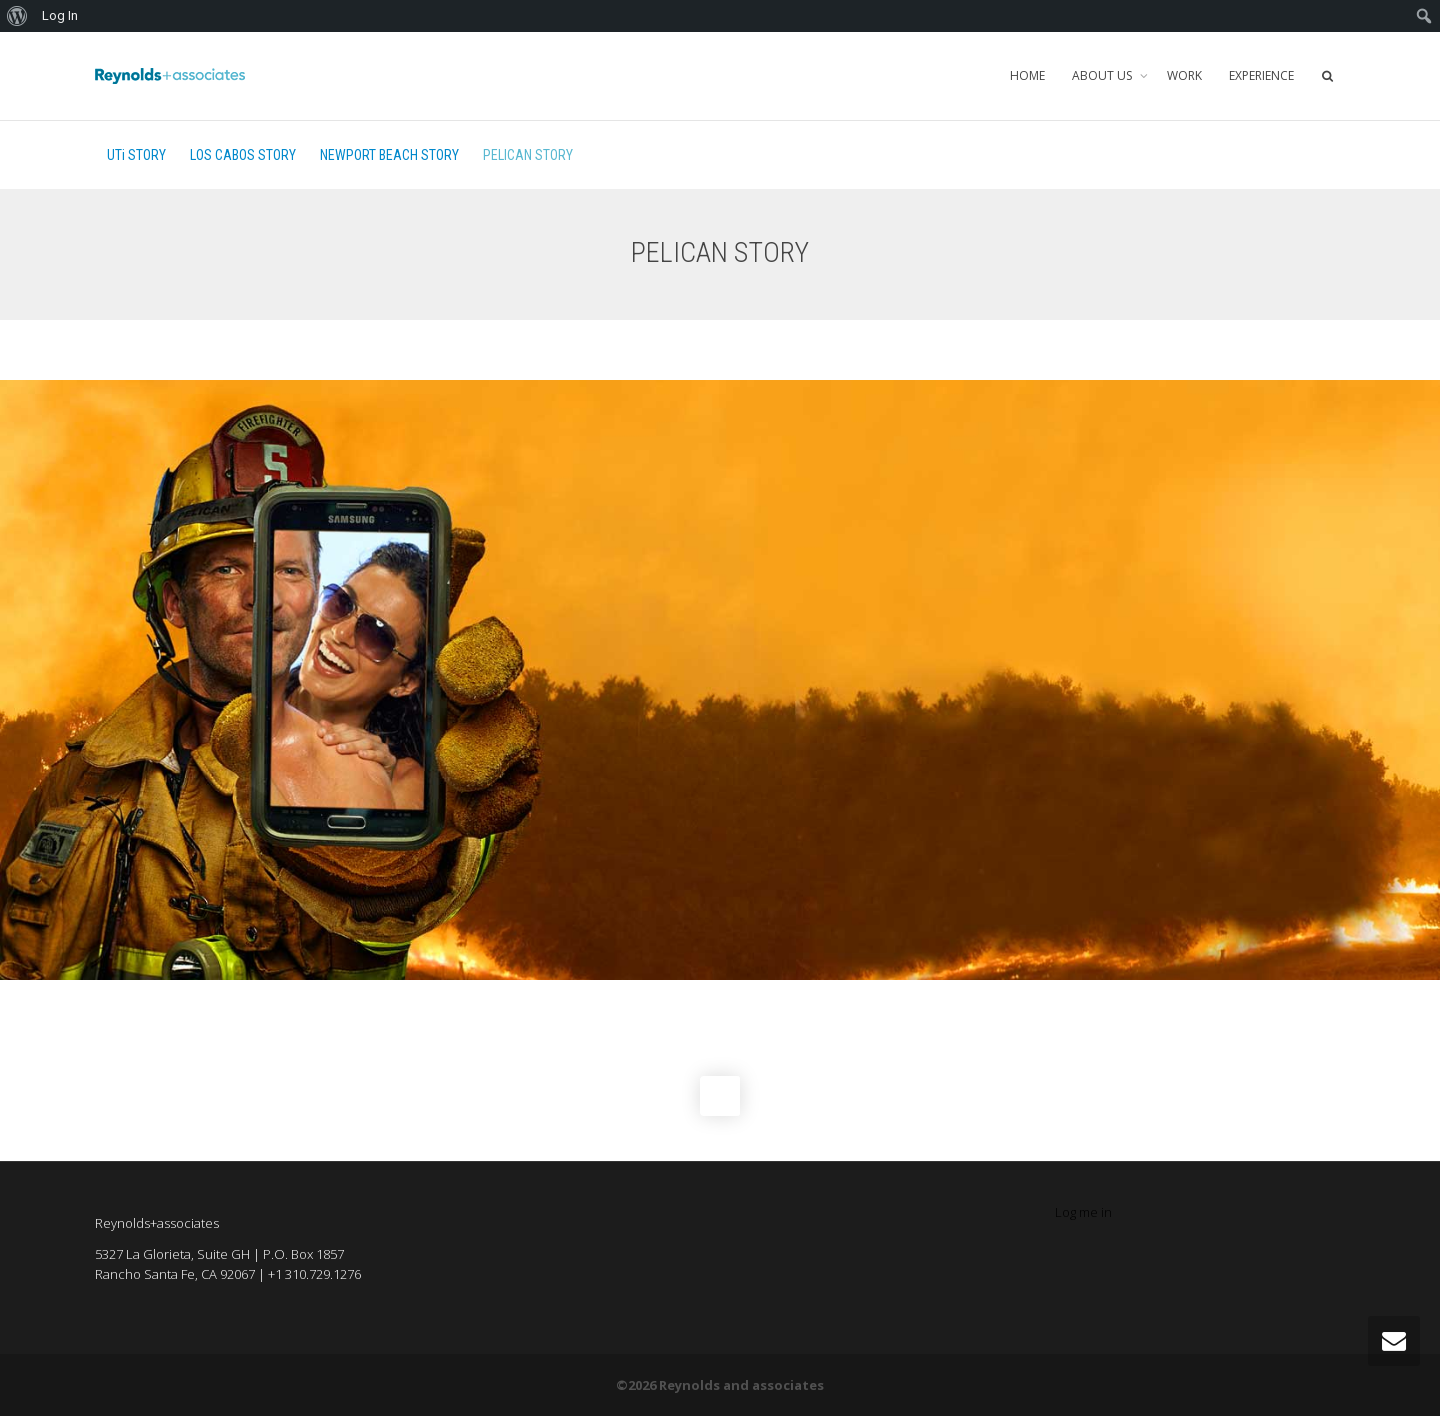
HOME (1027, 75)
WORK (1184, 75)
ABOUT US (1103, 75)
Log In (60, 15)
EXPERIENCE (1261, 75)
